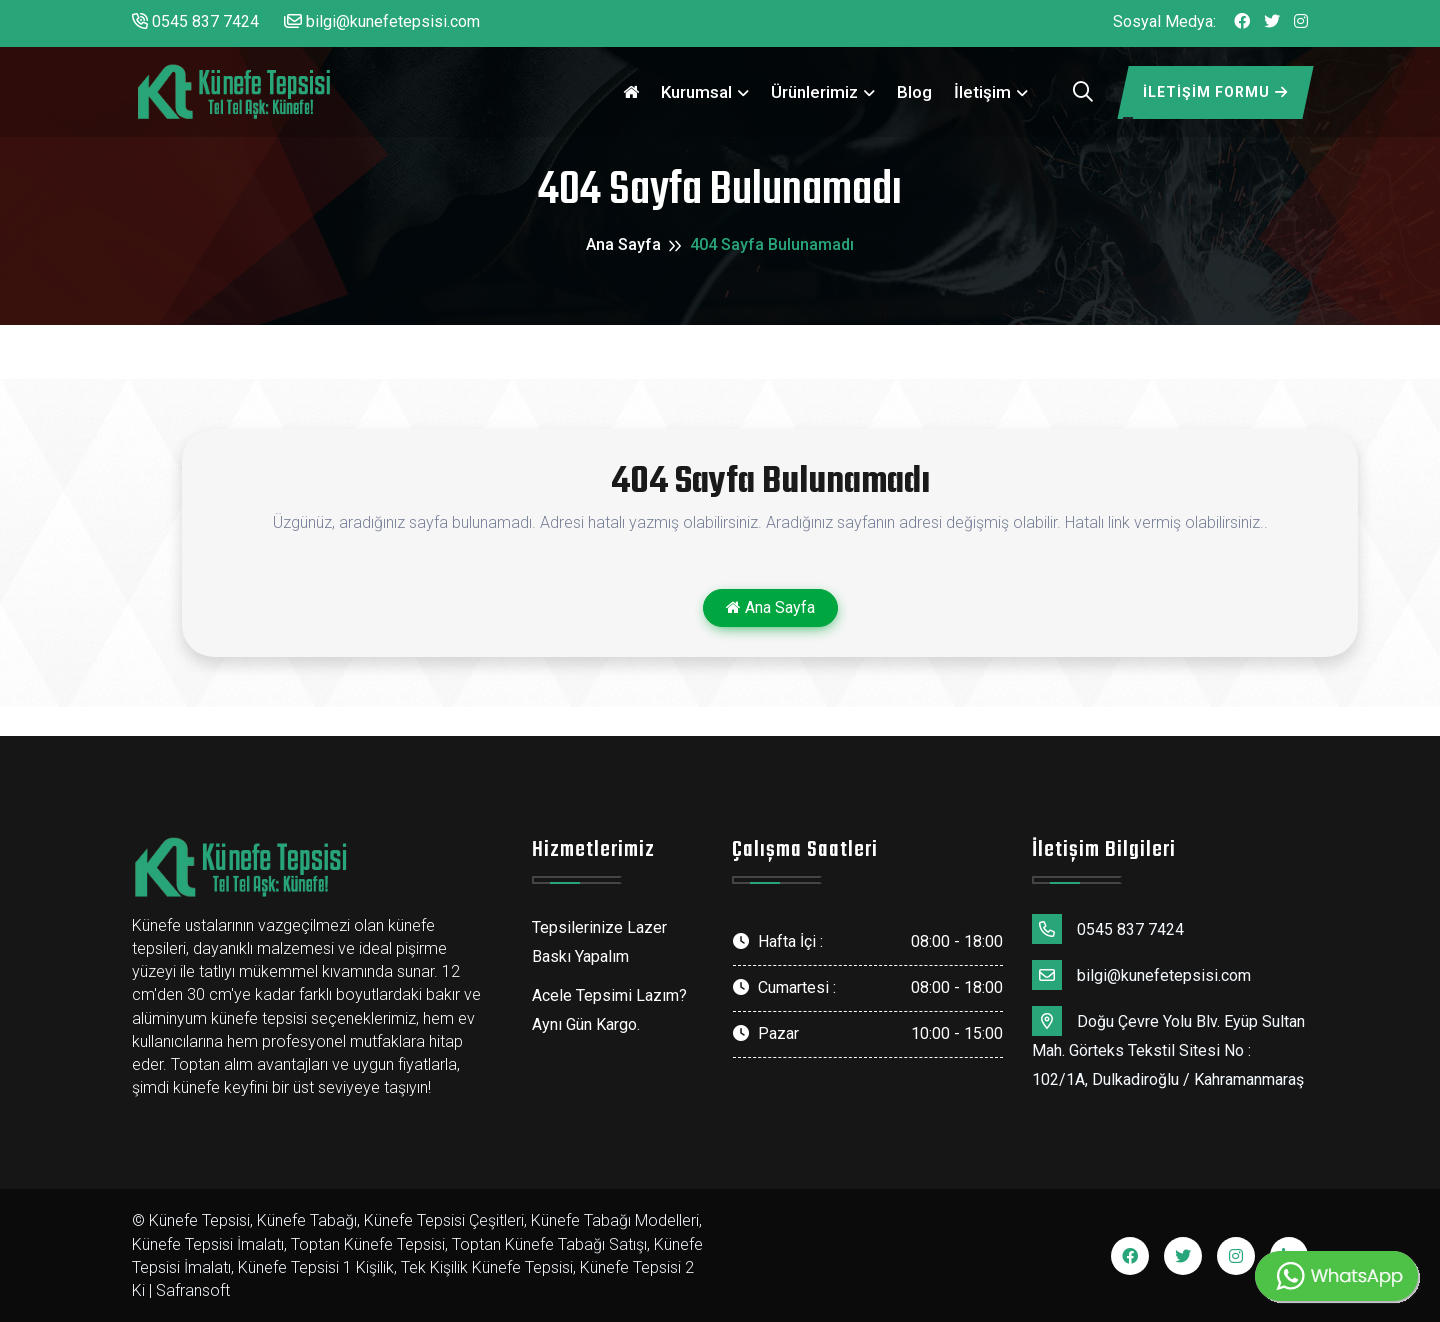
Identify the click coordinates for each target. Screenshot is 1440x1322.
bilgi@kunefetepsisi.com (382, 21)
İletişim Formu (1215, 92)
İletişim (982, 92)
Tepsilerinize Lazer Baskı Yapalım (599, 942)
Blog (914, 92)
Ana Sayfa (623, 244)
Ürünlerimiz (814, 92)
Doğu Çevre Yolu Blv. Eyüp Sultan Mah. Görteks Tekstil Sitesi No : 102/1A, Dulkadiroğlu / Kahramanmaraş (1168, 1047)
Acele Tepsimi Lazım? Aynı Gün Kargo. (609, 1010)
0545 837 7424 (195, 21)
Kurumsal (696, 92)
